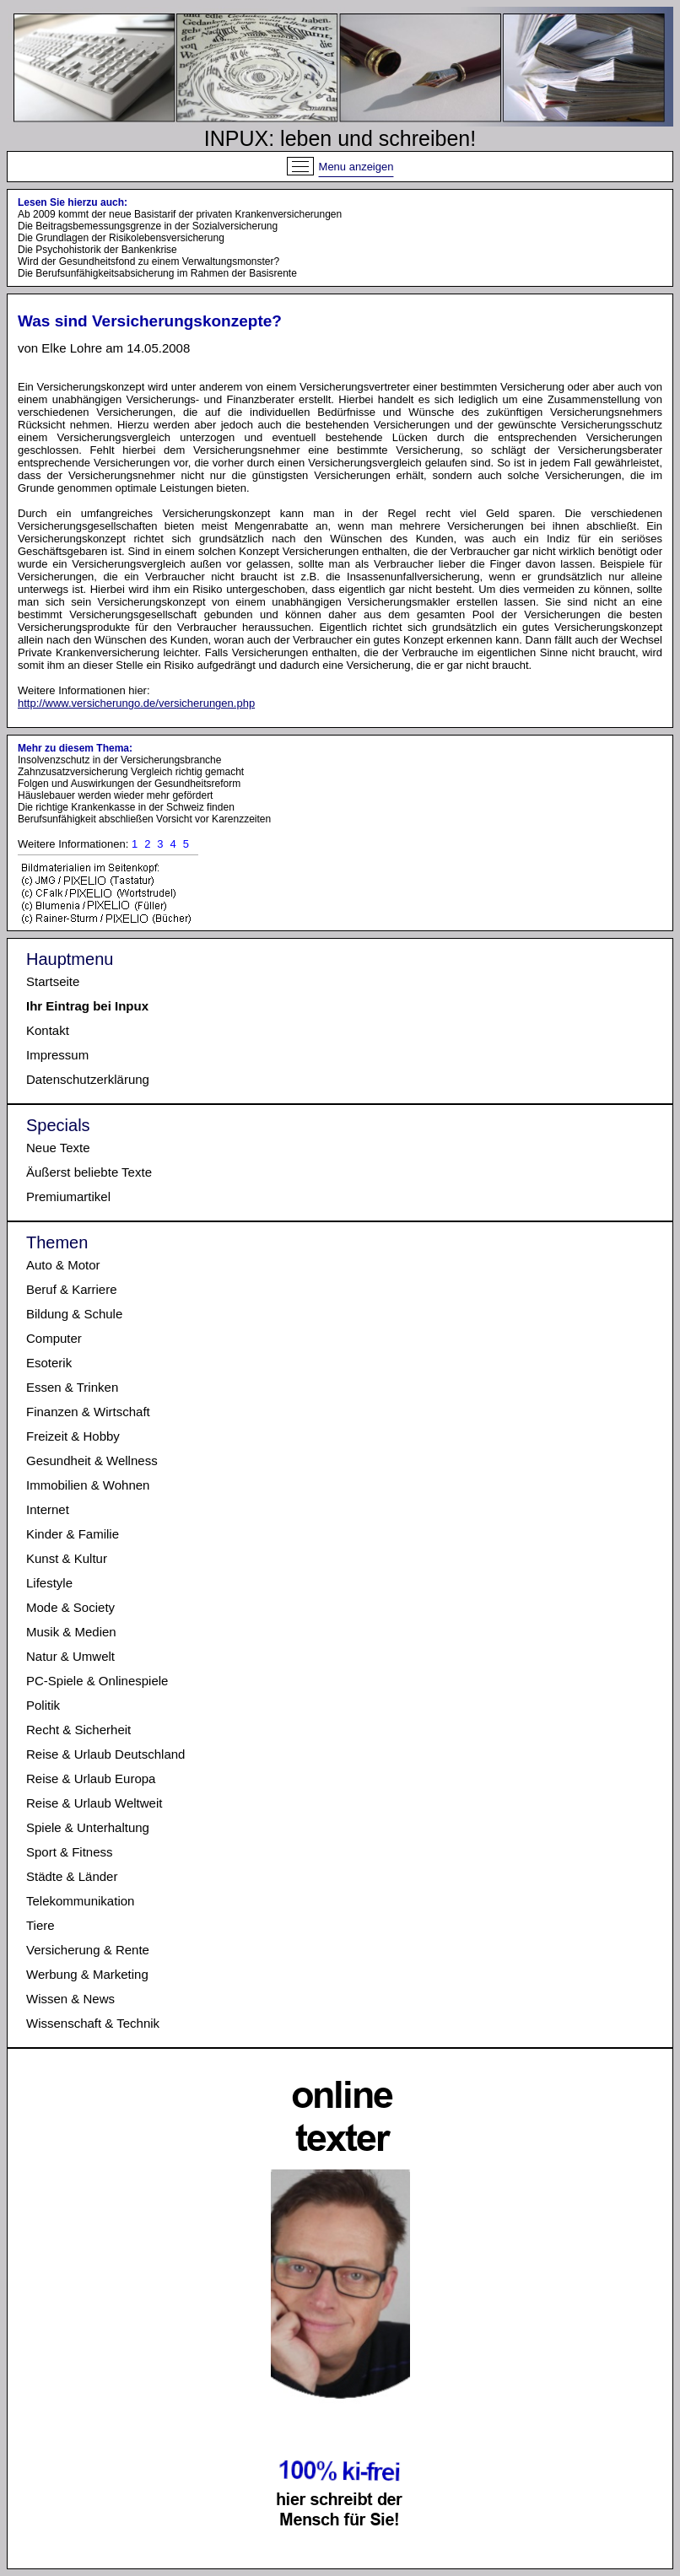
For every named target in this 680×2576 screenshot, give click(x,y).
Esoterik (49, 1362)
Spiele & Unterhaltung (87, 1827)
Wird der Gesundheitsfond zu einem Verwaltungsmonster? (148, 261)
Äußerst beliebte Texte (89, 1172)
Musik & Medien (71, 1632)
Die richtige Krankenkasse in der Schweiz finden (126, 807)
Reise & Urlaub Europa (90, 1778)
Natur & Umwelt (70, 1656)
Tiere (40, 1925)
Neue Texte (58, 1147)
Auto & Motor (63, 1265)
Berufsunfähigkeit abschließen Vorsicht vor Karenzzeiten (144, 819)
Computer (54, 1338)
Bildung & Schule (74, 1314)
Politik (43, 1705)
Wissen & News (70, 1998)
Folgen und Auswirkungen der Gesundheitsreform (129, 784)
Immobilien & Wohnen (87, 1485)
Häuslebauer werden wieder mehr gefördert (115, 795)
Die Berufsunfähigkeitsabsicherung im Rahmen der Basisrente (157, 273)
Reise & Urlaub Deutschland (105, 1754)
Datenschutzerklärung (87, 1079)
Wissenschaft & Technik (92, 2023)
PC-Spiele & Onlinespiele (97, 1680)
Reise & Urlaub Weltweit (94, 1803)
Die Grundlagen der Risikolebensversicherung (121, 238)
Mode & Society (70, 1607)
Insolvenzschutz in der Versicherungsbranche (119, 760)
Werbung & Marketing (87, 1974)
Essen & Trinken (72, 1387)
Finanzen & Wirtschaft (88, 1411)
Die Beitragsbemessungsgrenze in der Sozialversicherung (148, 226)
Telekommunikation (80, 1901)
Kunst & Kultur (66, 1558)
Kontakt (47, 1030)
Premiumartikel (68, 1196)
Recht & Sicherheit (78, 1729)
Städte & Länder (71, 1876)
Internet (47, 1509)
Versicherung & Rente (87, 1950)
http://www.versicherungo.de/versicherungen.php (136, 703)
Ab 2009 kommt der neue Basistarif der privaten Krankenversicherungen (180, 214)
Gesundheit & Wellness (92, 1460)
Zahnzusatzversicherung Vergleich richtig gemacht (131, 772)
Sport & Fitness (69, 1852)
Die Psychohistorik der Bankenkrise (97, 250)
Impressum (57, 1055)
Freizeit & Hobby (73, 1436)
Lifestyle (49, 1583)
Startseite (52, 981)
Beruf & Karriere (71, 1289)
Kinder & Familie (72, 1534)
